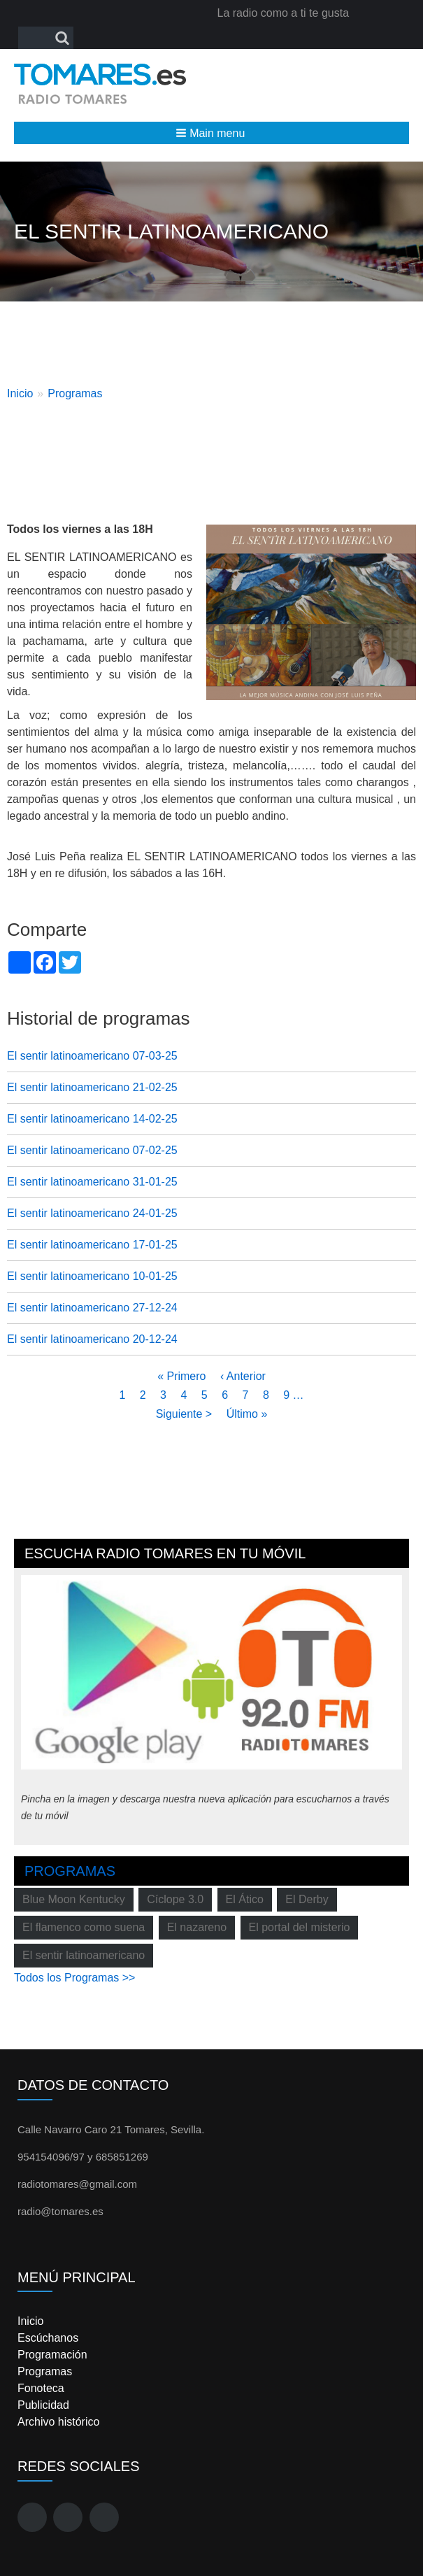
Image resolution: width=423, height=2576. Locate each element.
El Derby (306, 1899)
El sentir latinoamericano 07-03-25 (92, 1056)
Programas (75, 393)
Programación (52, 2355)
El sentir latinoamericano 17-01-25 (92, 1245)
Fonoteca (40, 2388)
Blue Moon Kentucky (73, 1899)
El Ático (245, 1899)
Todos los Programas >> (74, 1978)
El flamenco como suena (83, 1927)
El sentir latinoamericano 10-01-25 (92, 1276)
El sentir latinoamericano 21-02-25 (92, 1087)
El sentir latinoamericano (83, 1955)
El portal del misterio (299, 1927)
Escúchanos (47, 2338)
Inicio (20, 393)
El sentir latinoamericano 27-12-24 (92, 1308)
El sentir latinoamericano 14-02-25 (92, 1119)
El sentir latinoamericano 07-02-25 (92, 1150)
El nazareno (197, 1927)
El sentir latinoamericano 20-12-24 (92, 1339)
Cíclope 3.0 (175, 1899)
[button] (211, 133)
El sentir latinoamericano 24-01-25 (92, 1213)
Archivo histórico (58, 2422)
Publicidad (43, 2405)
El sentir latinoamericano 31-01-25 (92, 1182)
